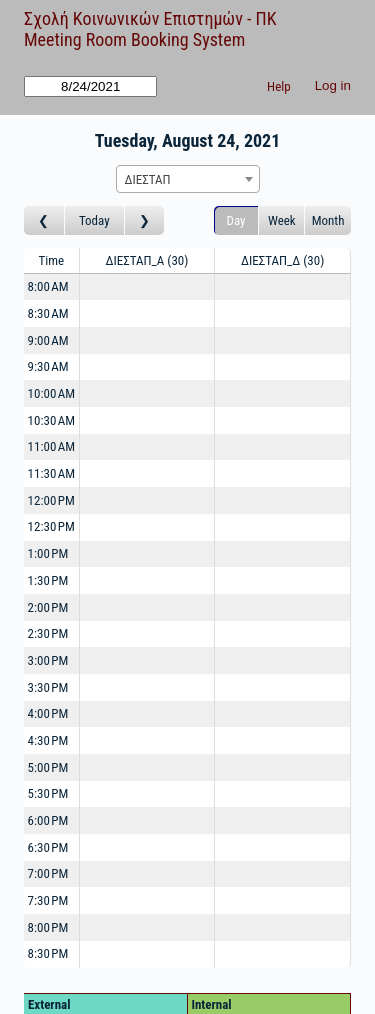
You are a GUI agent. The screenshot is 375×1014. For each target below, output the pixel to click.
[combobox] (188, 179)
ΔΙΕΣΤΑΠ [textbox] (148, 179)
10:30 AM (52, 420)
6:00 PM (48, 820)
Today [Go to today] (94, 220)
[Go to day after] (145, 220)
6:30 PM (48, 847)
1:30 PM (48, 580)
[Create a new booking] (147, 287)
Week (282, 220)
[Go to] (90, 86)
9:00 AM (48, 340)
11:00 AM (52, 446)
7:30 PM (48, 900)
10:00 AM (52, 393)
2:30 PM (48, 633)
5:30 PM (48, 793)
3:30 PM (48, 687)
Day (236, 220)
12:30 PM (51, 526)
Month (328, 220)
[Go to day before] (44, 220)
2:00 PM (48, 607)
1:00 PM (48, 553)
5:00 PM (48, 767)
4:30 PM (48, 740)
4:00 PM (48, 713)
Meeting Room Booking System (134, 39)
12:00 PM (51, 500)
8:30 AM (48, 313)
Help (279, 86)
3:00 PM (48, 660)
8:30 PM (48, 953)
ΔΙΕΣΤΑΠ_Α (147, 260)
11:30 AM (52, 473)
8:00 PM (48, 927)
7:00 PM (48, 873)
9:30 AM (48, 366)
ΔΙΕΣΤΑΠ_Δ (282, 260)
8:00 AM (48, 286)
